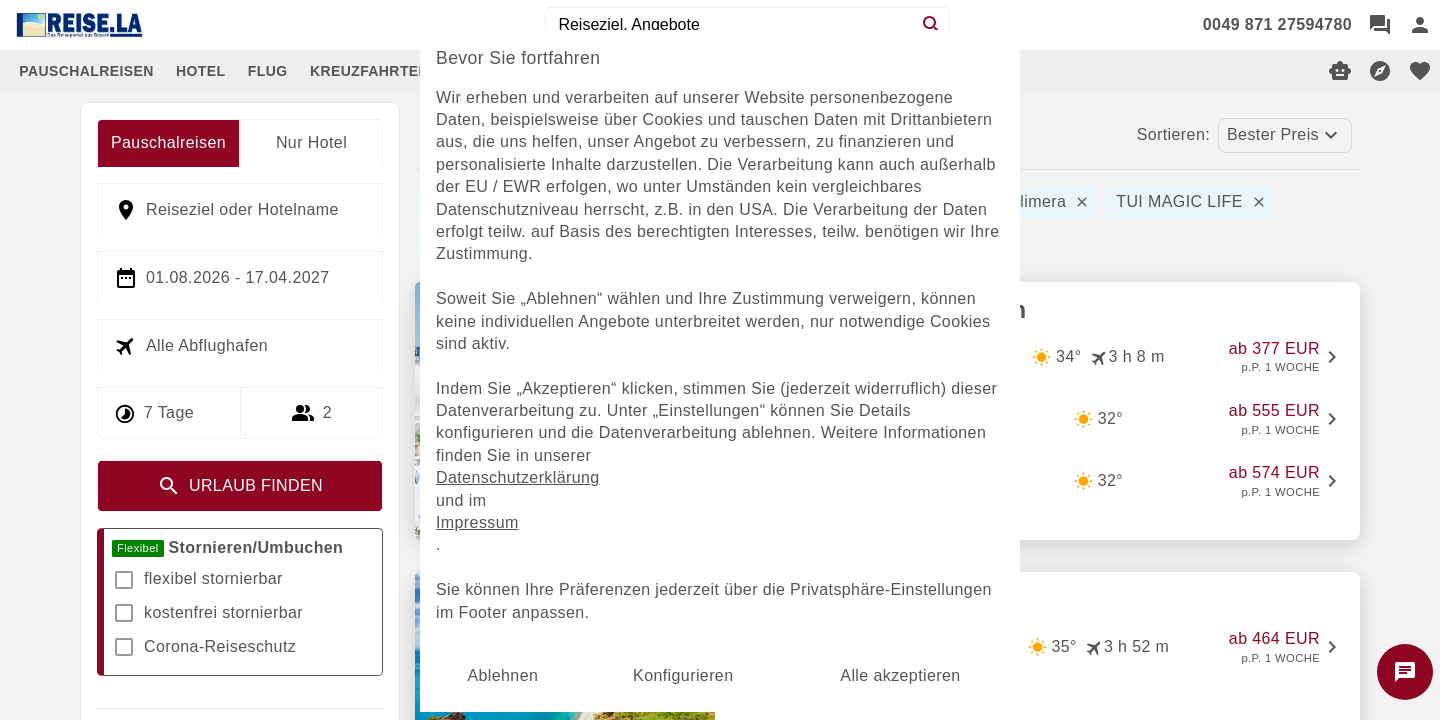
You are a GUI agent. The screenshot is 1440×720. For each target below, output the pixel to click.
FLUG (268, 71)
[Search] (932, 25)
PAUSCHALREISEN (86, 71)
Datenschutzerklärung (518, 477)
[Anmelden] (1420, 25)
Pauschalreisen (168, 142)
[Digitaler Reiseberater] (1340, 71)
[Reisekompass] (1380, 71)
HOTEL (200, 71)
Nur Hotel (311, 142)
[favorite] (1420, 71)
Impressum (477, 522)
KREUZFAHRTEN (369, 71)
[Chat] (1380, 25)
